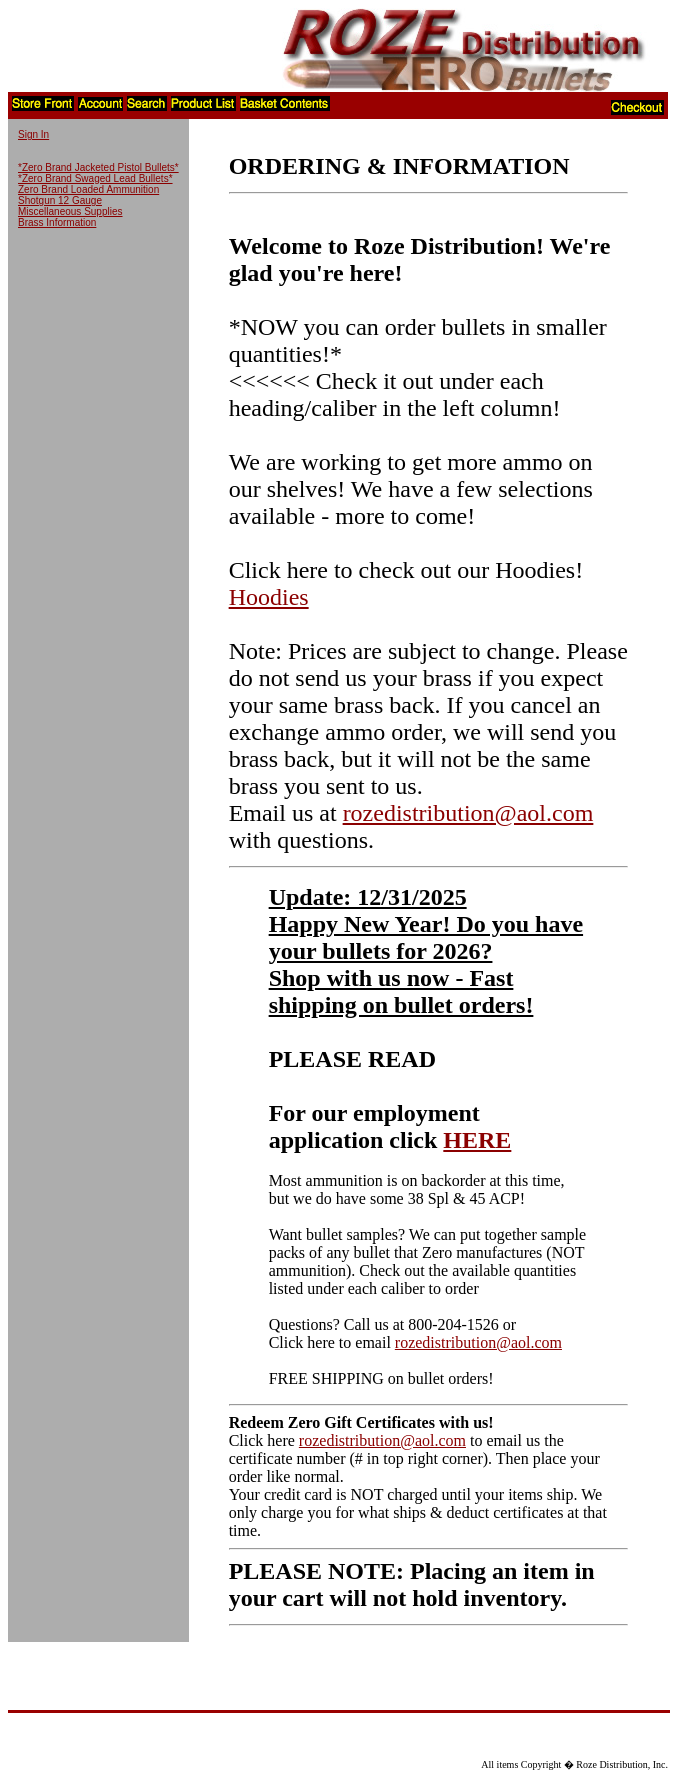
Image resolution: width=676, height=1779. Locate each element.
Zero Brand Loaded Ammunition (88, 189)
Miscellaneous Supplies (70, 211)
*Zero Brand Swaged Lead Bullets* (95, 178)
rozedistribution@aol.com (468, 813)
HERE (477, 1140)
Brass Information (57, 222)
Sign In (33, 134)
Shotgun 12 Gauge (60, 200)
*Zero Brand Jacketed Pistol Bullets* (98, 167)
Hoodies (269, 597)
